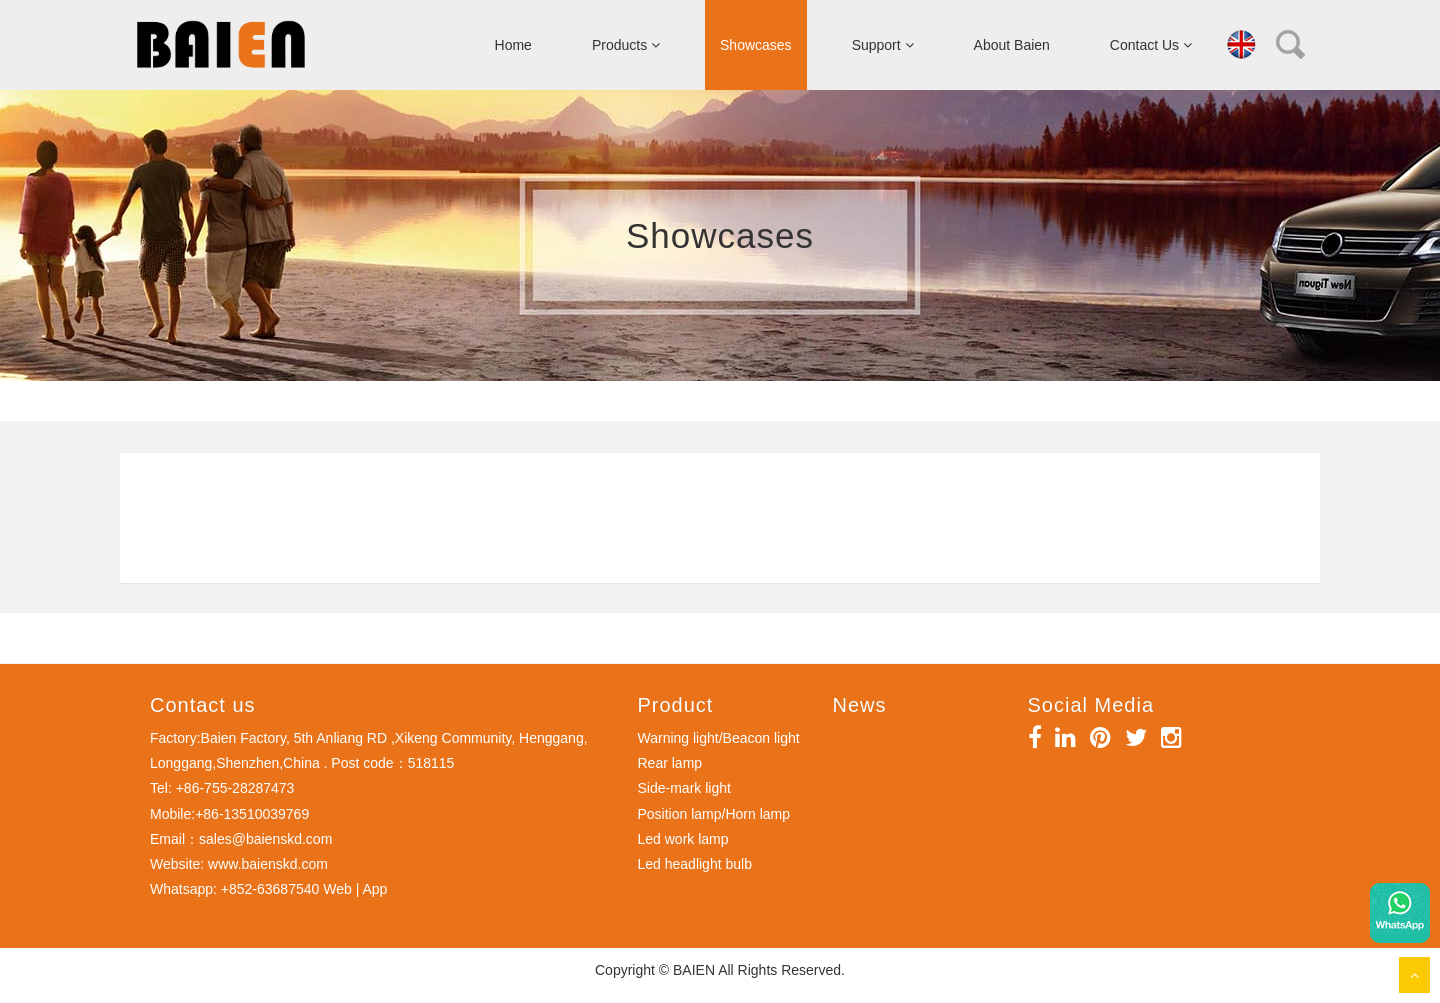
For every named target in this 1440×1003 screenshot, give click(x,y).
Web (337, 889)
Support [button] (883, 45)
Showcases (756, 45)
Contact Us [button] (1151, 45)
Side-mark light (684, 788)
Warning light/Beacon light (719, 738)
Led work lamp (683, 839)
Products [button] (626, 45)
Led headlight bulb (695, 864)
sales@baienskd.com (265, 839)
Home (513, 45)
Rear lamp (670, 763)
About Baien (1012, 45)
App (374, 889)
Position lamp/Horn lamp (714, 814)
